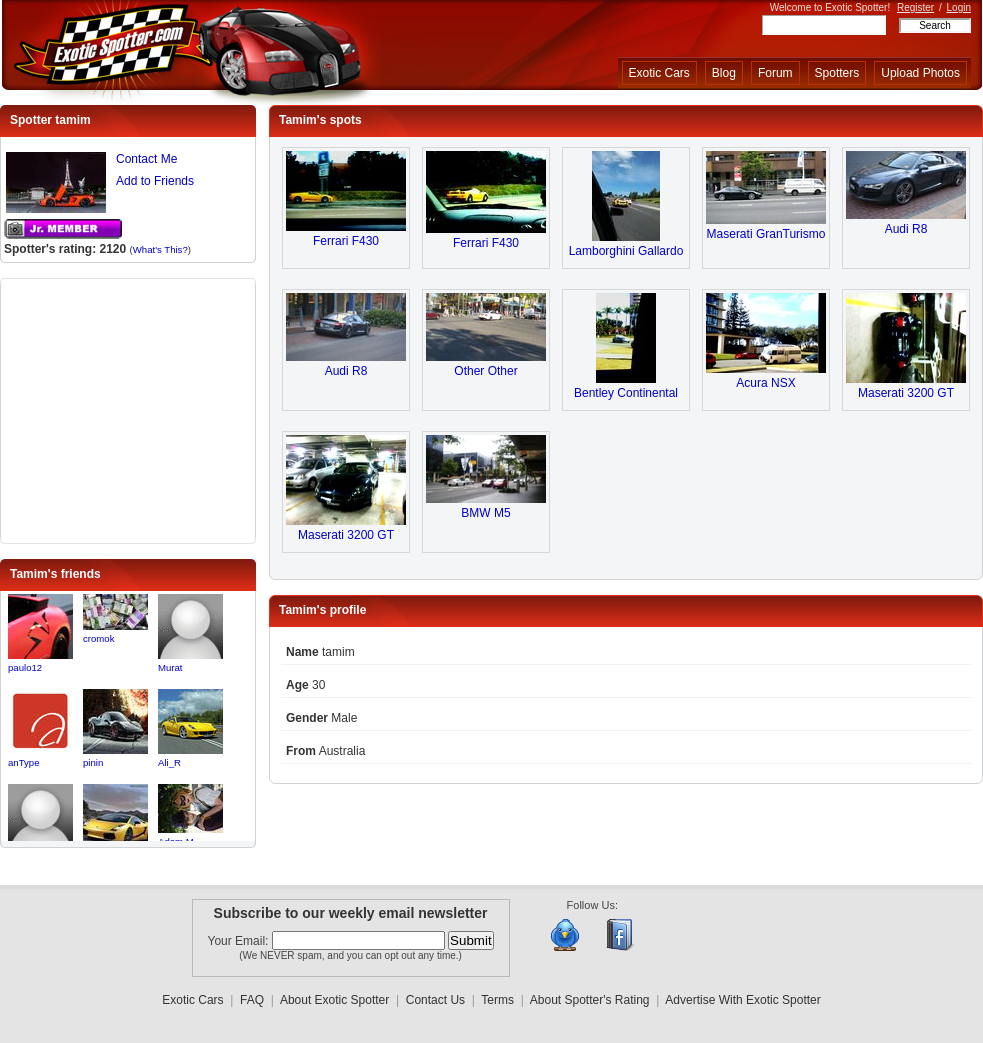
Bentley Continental (626, 393)
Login (959, 7)
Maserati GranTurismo (766, 234)
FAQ (252, 1000)
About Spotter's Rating (590, 1000)
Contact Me (146, 159)
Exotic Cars (659, 73)
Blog (724, 73)
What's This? (160, 249)
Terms (497, 1000)
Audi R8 (906, 229)
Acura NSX (765, 383)
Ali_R (169, 762)
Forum (775, 73)
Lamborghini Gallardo (626, 251)
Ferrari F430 (346, 241)
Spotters (837, 73)
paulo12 (25, 667)
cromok (98, 638)
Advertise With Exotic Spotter (742, 1000)
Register (915, 7)
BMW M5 (485, 513)
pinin (93, 762)
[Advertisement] (128, 409)
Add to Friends (155, 181)
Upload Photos (920, 73)
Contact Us (435, 1000)
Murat (170, 667)
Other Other (485, 371)
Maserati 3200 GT (906, 393)
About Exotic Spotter (334, 1000)
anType (23, 762)
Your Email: (240, 941)
